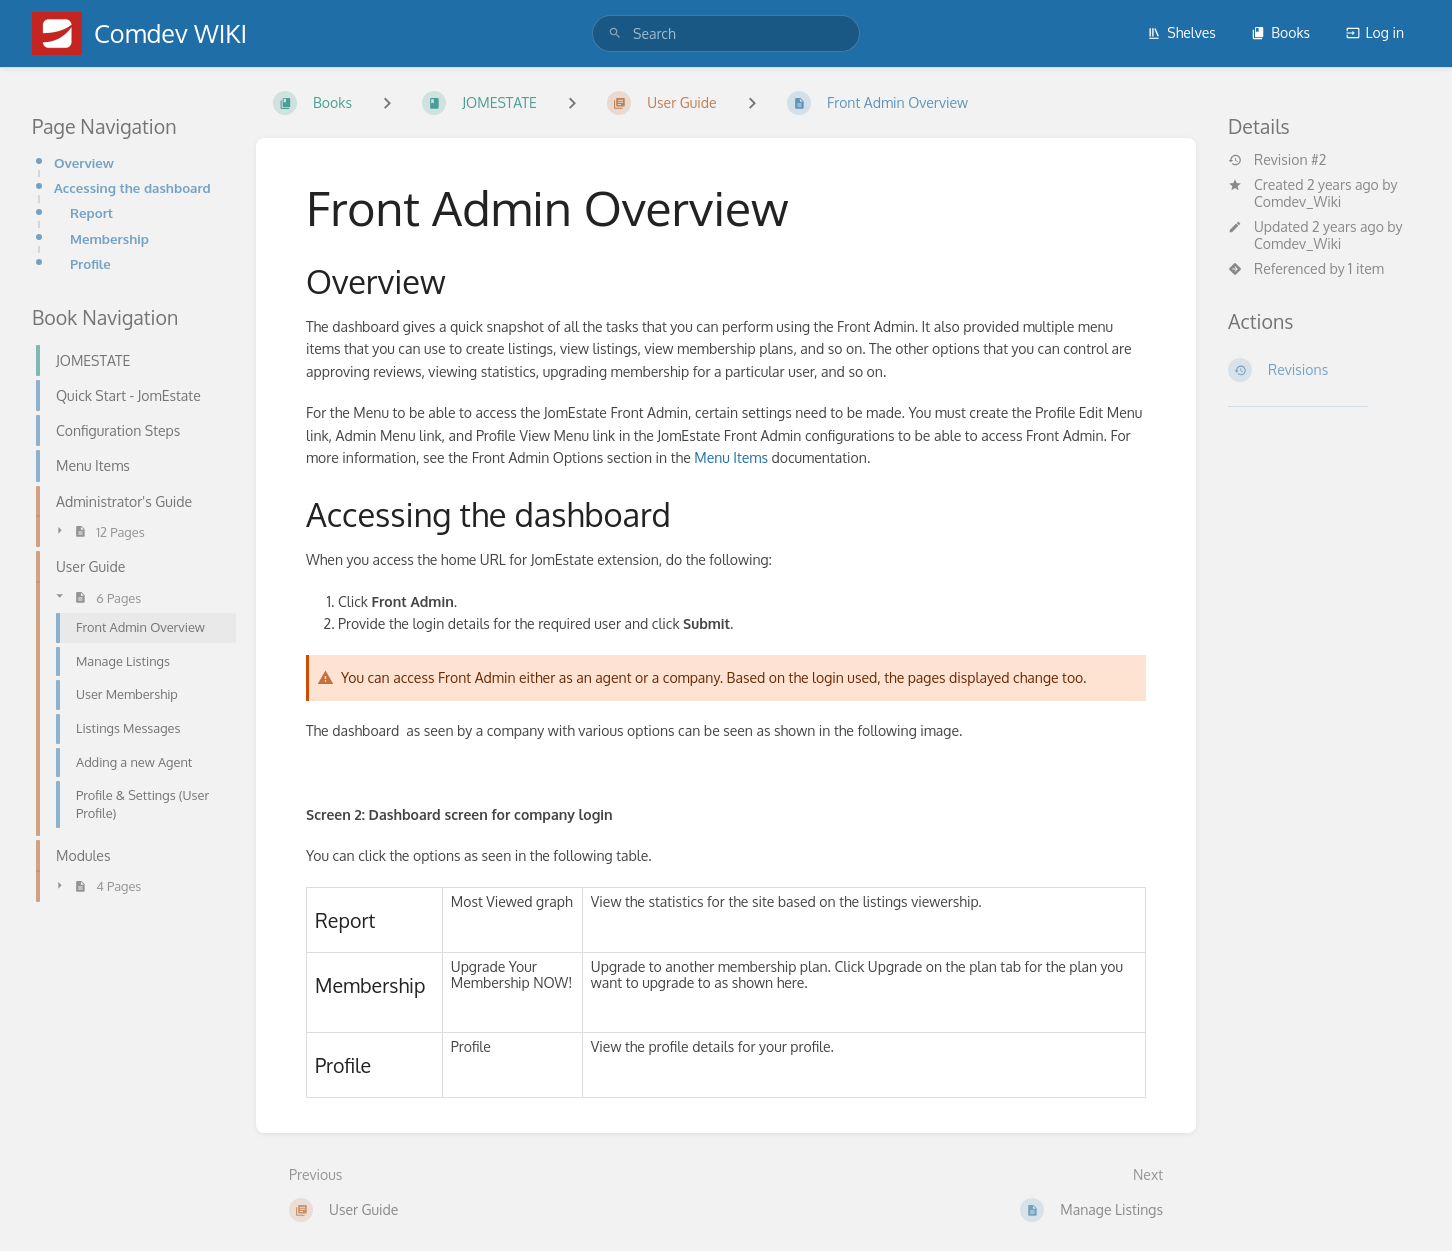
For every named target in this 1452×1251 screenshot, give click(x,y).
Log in (1375, 32)
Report (91, 212)
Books (1280, 32)
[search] (726, 33)
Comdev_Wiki (1297, 201)
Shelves (1181, 32)
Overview (84, 162)
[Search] (615, 33)
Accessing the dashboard (132, 187)
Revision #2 (1277, 160)
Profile (90, 263)
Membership (109, 238)
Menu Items (731, 457)
